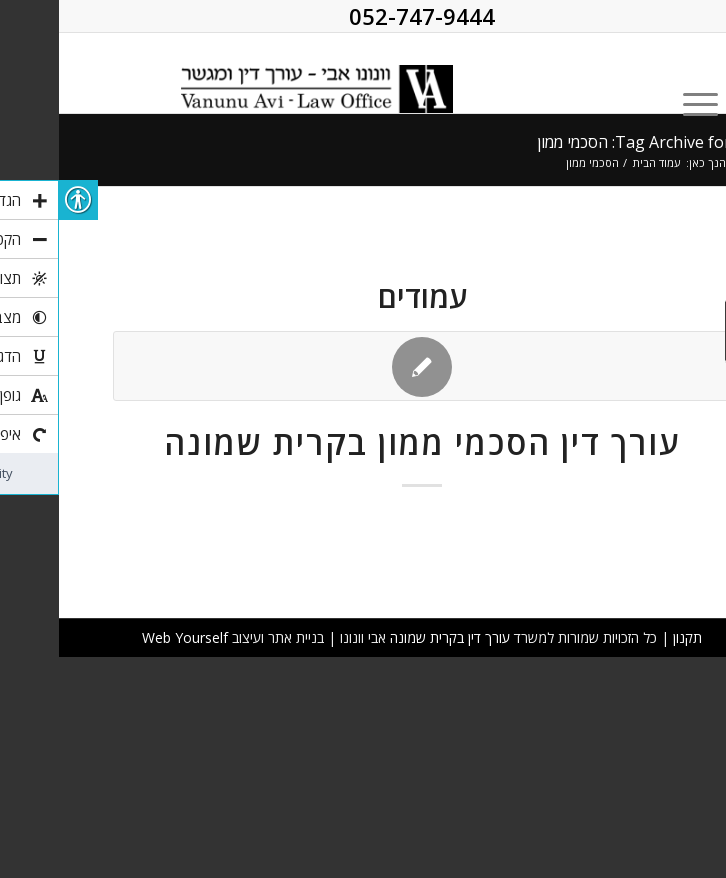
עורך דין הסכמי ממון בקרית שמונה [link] (363, 442)
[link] (223, 73)
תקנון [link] (628, 637)
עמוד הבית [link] (597, 162)
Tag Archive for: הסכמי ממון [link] (575, 142)
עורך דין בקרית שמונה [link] (391, 637)
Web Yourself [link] (126, 637)
